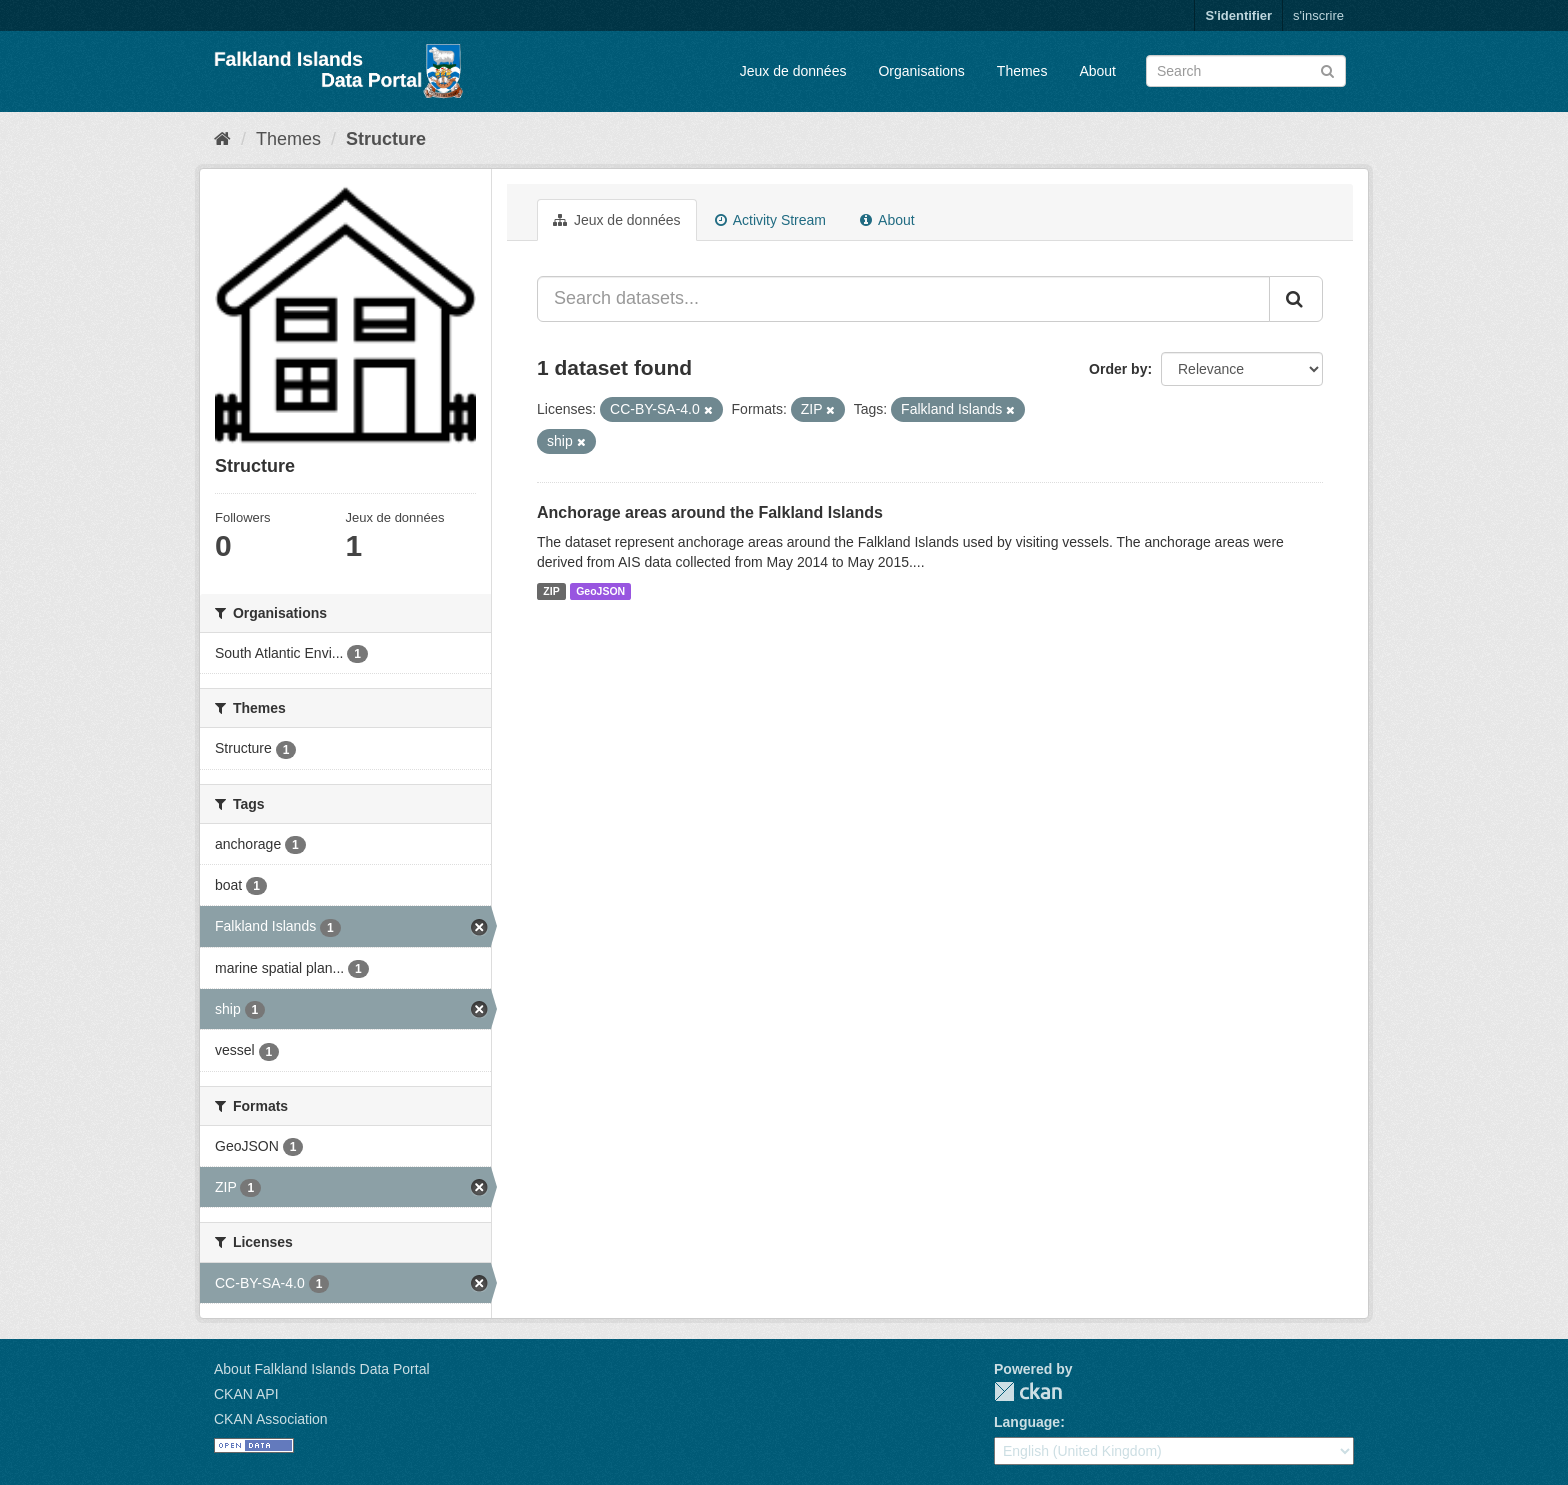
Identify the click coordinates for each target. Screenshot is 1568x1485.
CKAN (1028, 1391)
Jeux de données (793, 71)
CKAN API (246, 1394)
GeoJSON (600, 591)
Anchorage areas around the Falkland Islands (710, 512)
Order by (1118, 369)
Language (1027, 1422)
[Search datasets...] (903, 299)
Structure (386, 139)
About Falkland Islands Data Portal (322, 1369)
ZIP (551, 591)
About (1097, 71)
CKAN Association (271, 1419)
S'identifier (1238, 15)
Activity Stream (770, 220)
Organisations (921, 71)
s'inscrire (1318, 15)
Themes (1022, 71)
